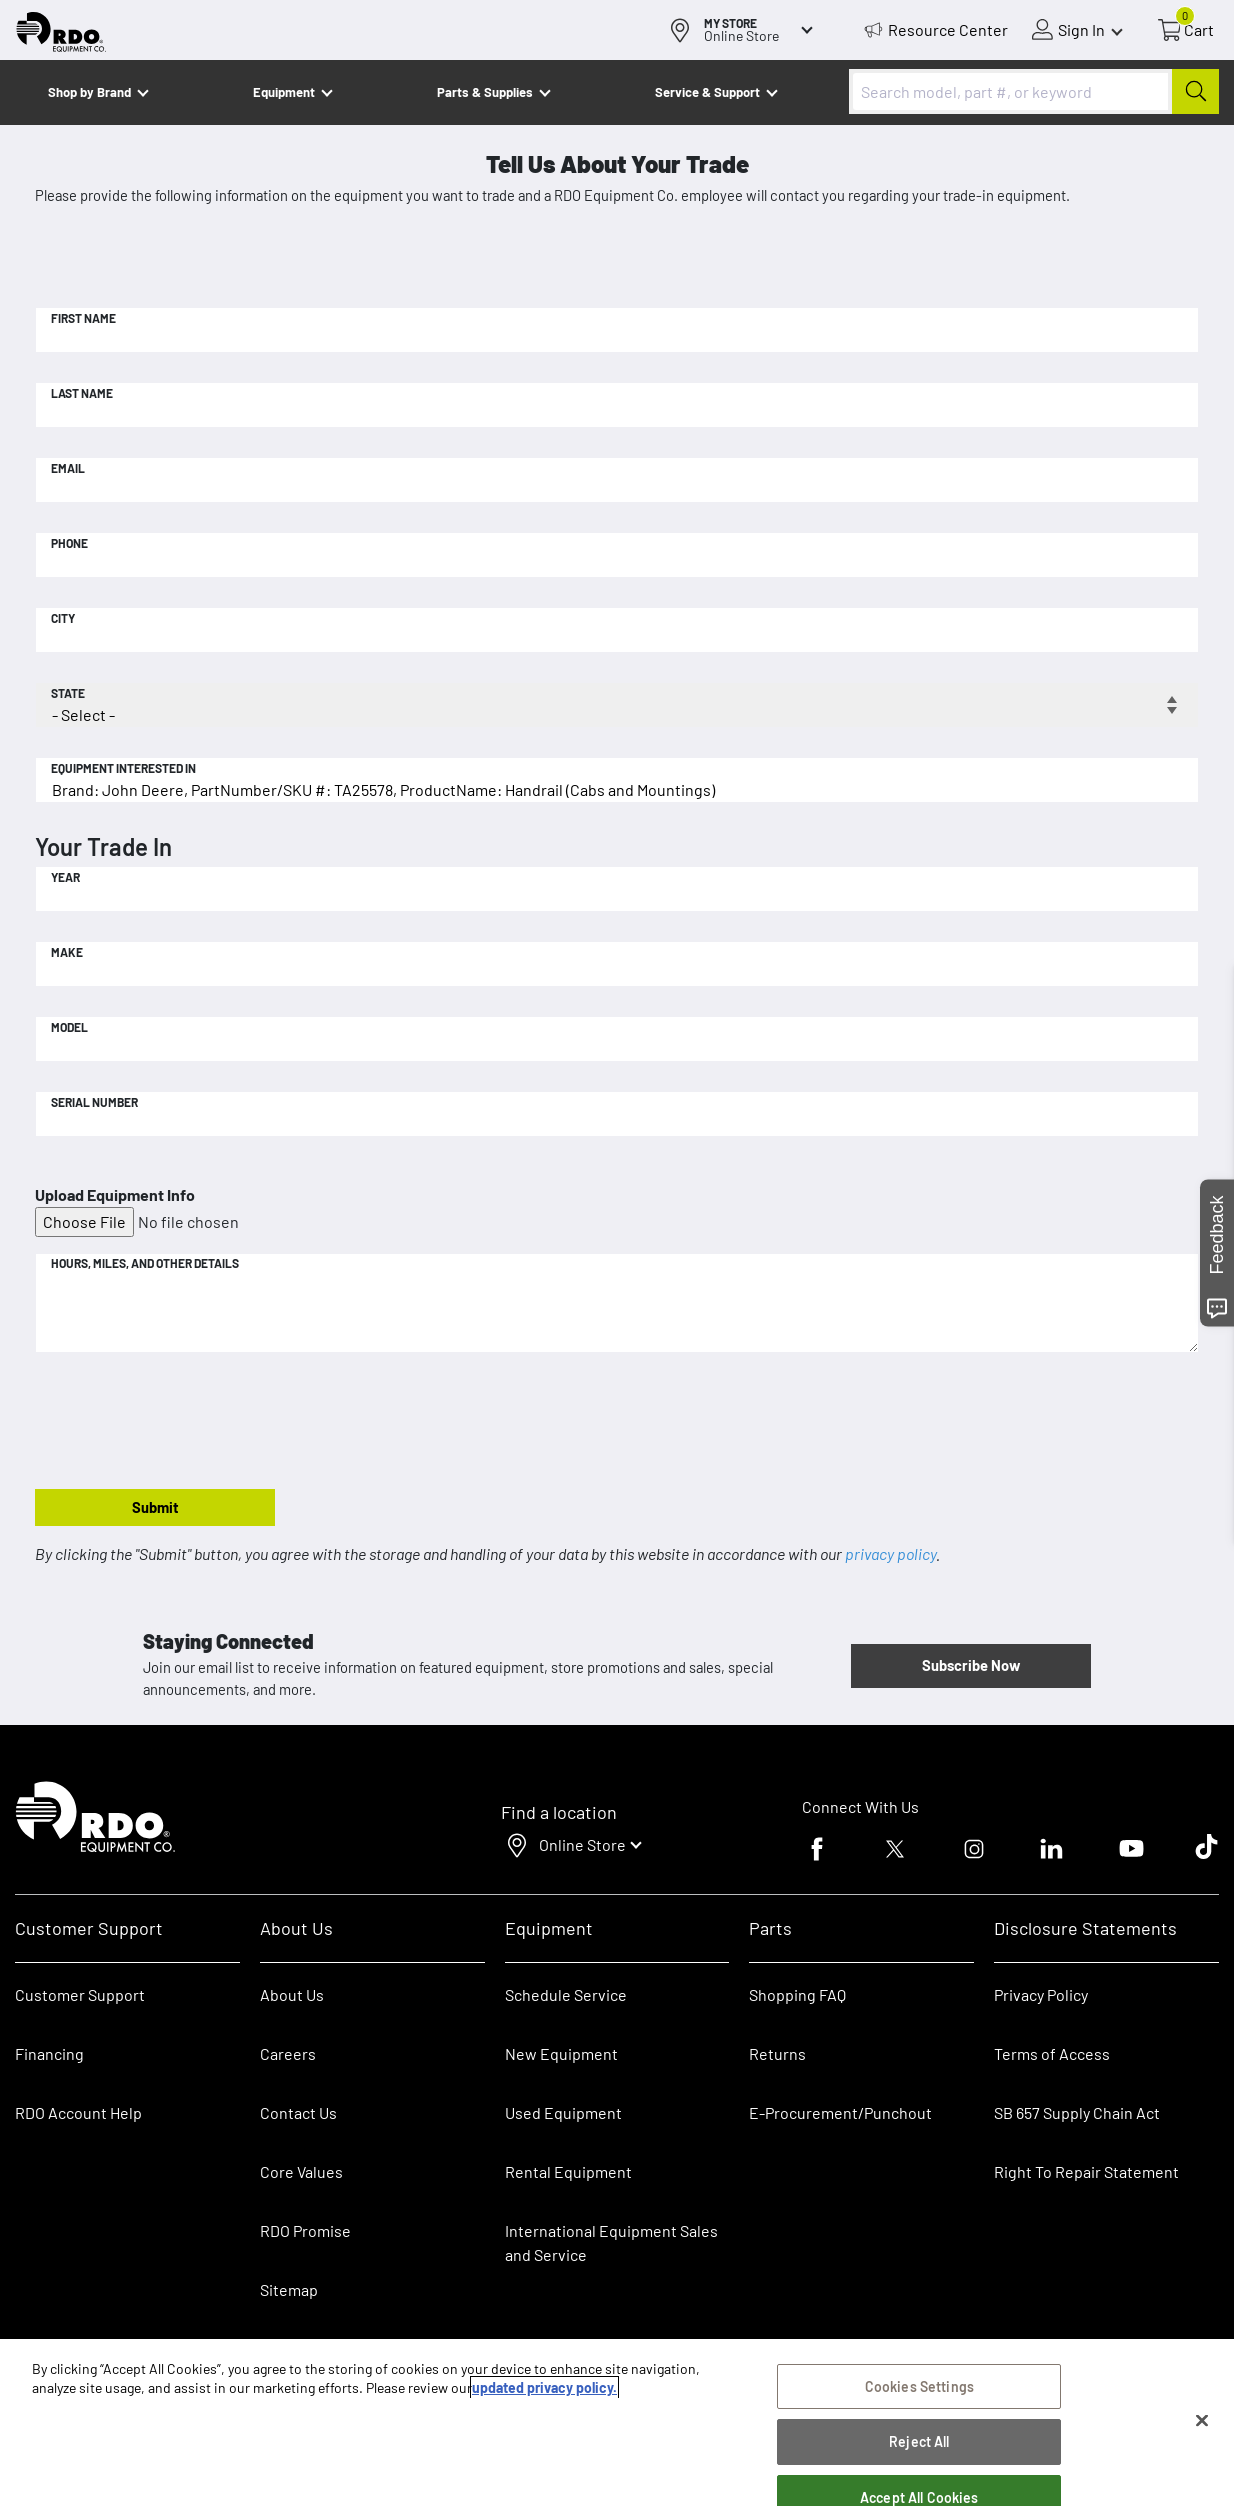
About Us (292, 1994)
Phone (69, 543)
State (68, 693)
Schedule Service (566, 1994)
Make (67, 952)
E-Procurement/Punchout (840, 2112)
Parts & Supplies (485, 92)
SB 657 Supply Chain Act (1077, 2112)
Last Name (82, 393)
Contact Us (298, 2112)
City (63, 618)
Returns (777, 2053)
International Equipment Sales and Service (611, 2242)
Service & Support (707, 92)
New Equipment (561, 2053)
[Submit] (1195, 91)
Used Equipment (563, 2112)
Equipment (284, 92)
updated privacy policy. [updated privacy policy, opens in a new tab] (544, 2390)
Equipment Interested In (123, 768)
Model (69, 1027)
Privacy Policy (1041, 1994)
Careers (288, 2053)
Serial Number (94, 1102)
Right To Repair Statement (1086, 2171)
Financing (49, 2053)
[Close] (1202, 2423)
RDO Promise (305, 2230)
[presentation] (187, 1422)
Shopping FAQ (797, 1994)
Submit (155, 1507)
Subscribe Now (971, 1665)
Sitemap (289, 2289)
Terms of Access (1052, 2053)
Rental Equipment (570, 2171)
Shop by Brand (89, 92)
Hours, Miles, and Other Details (145, 1263)
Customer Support (80, 1994)
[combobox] (1034, 91)
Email (68, 468)
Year (65, 877)
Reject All (919, 2444)
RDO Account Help (78, 2112)
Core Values (301, 2171)
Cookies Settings (919, 2388)
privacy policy (890, 1553)
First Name (83, 318)
